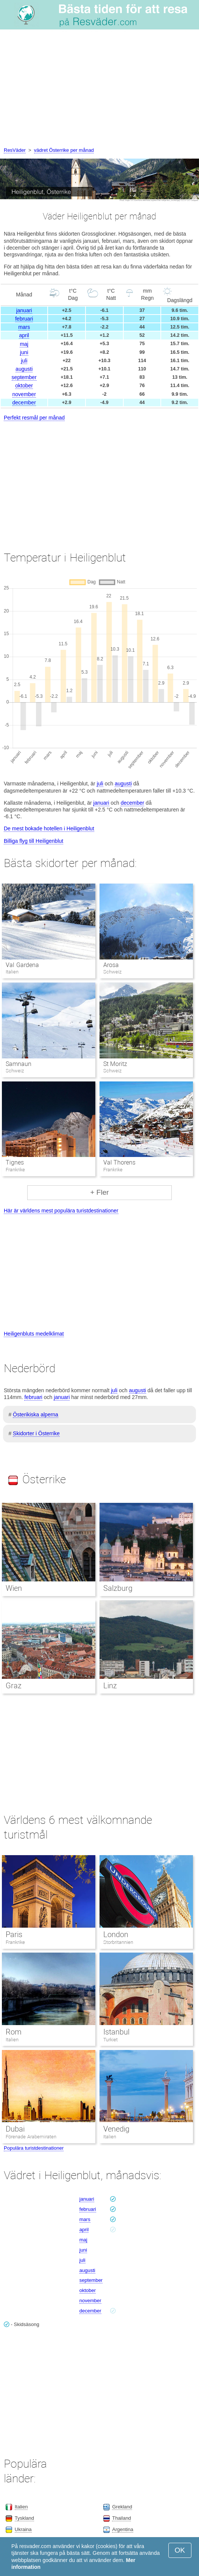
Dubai (15, 2128)
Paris (14, 1934)
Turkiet (110, 2039)
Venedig (116, 2128)
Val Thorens (119, 1162)
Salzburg (117, 1588)
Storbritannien (118, 1942)
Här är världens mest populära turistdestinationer (61, 1211)
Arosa (111, 965)
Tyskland (24, 2518)
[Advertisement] (99, 89)
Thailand (121, 2518)
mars (24, 327)
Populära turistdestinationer (34, 2148)
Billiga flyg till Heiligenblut (33, 841)
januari (24, 310)
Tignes (15, 1162)
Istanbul (116, 2031)
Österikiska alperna (35, 1414)
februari (24, 319)
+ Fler (99, 1192)
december (24, 403)
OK (180, 2550)
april (24, 335)
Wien (14, 1588)
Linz (110, 1685)
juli (24, 361)
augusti (24, 369)
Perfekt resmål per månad (34, 418)
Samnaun (18, 1063)
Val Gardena (22, 965)
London (115, 1934)
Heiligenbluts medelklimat (34, 1334)
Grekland (122, 2507)
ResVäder (15, 150)
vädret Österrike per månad (64, 150)
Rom (14, 2031)
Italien (12, 2039)
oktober (24, 386)
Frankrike (15, 1942)
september (24, 377)
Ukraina (23, 2529)
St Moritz (115, 1063)
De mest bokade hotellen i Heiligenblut (49, 828)
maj (24, 344)
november (24, 394)
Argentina (122, 2529)
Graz (14, 1685)
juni (24, 352)
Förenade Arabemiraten (31, 2136)
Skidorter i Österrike (36, 1433)
